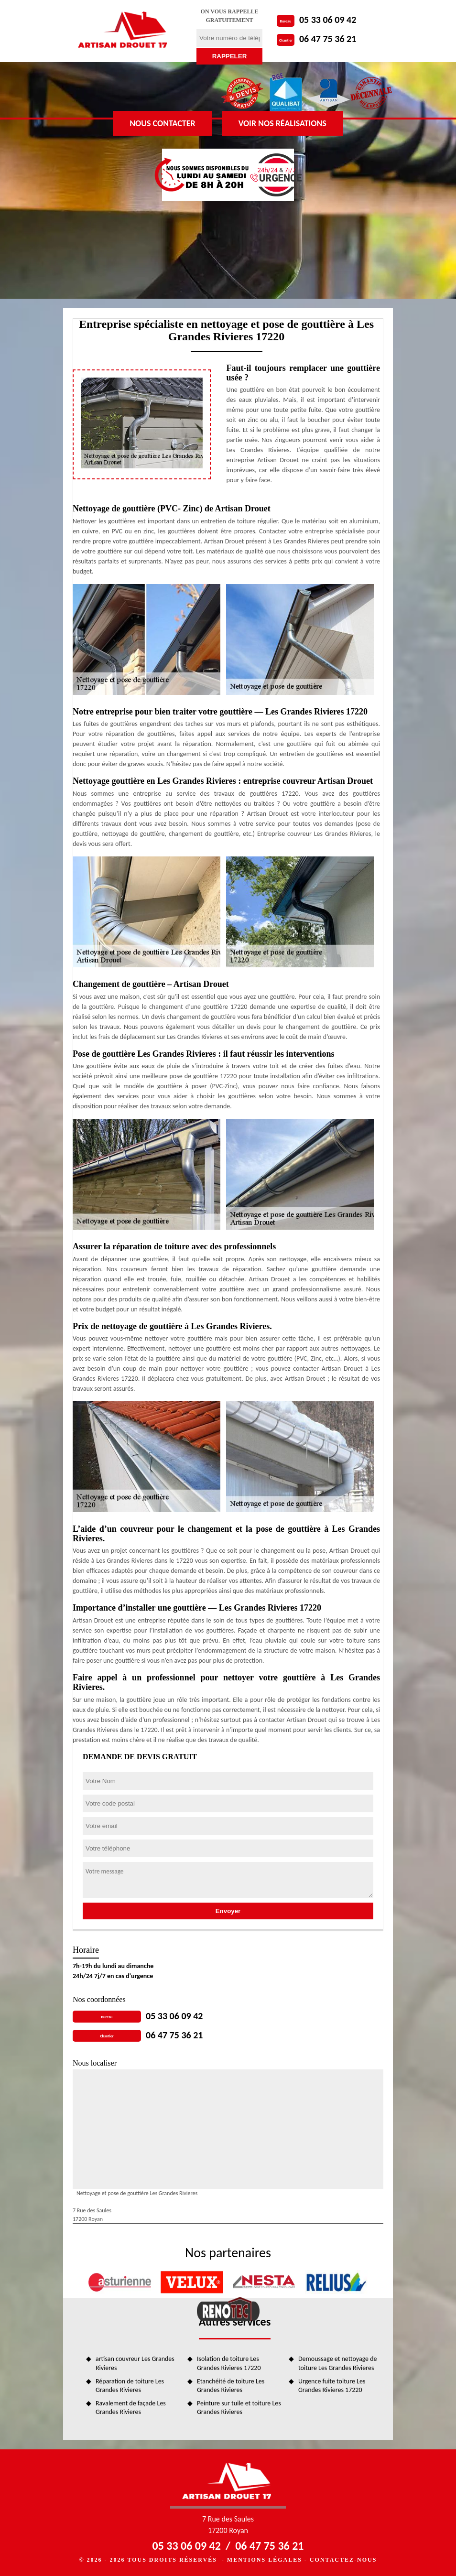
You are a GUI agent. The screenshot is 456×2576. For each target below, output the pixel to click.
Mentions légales (264, 2559)
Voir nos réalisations (282, 123)
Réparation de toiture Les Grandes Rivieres (130, 2385)
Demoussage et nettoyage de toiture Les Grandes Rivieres (337, 2363)
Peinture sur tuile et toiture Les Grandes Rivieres (239, 2407)
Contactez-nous (343, 2559)
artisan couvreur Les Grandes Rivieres (135, 2363)
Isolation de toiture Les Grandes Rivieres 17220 (229, 2363)
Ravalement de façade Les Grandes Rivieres (131, 2407)
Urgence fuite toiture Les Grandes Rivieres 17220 (331, 2385)
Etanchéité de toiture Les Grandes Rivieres (230, 2385)
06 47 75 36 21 (327, 38)
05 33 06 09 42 (327, 19)
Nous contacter (162, 123)
